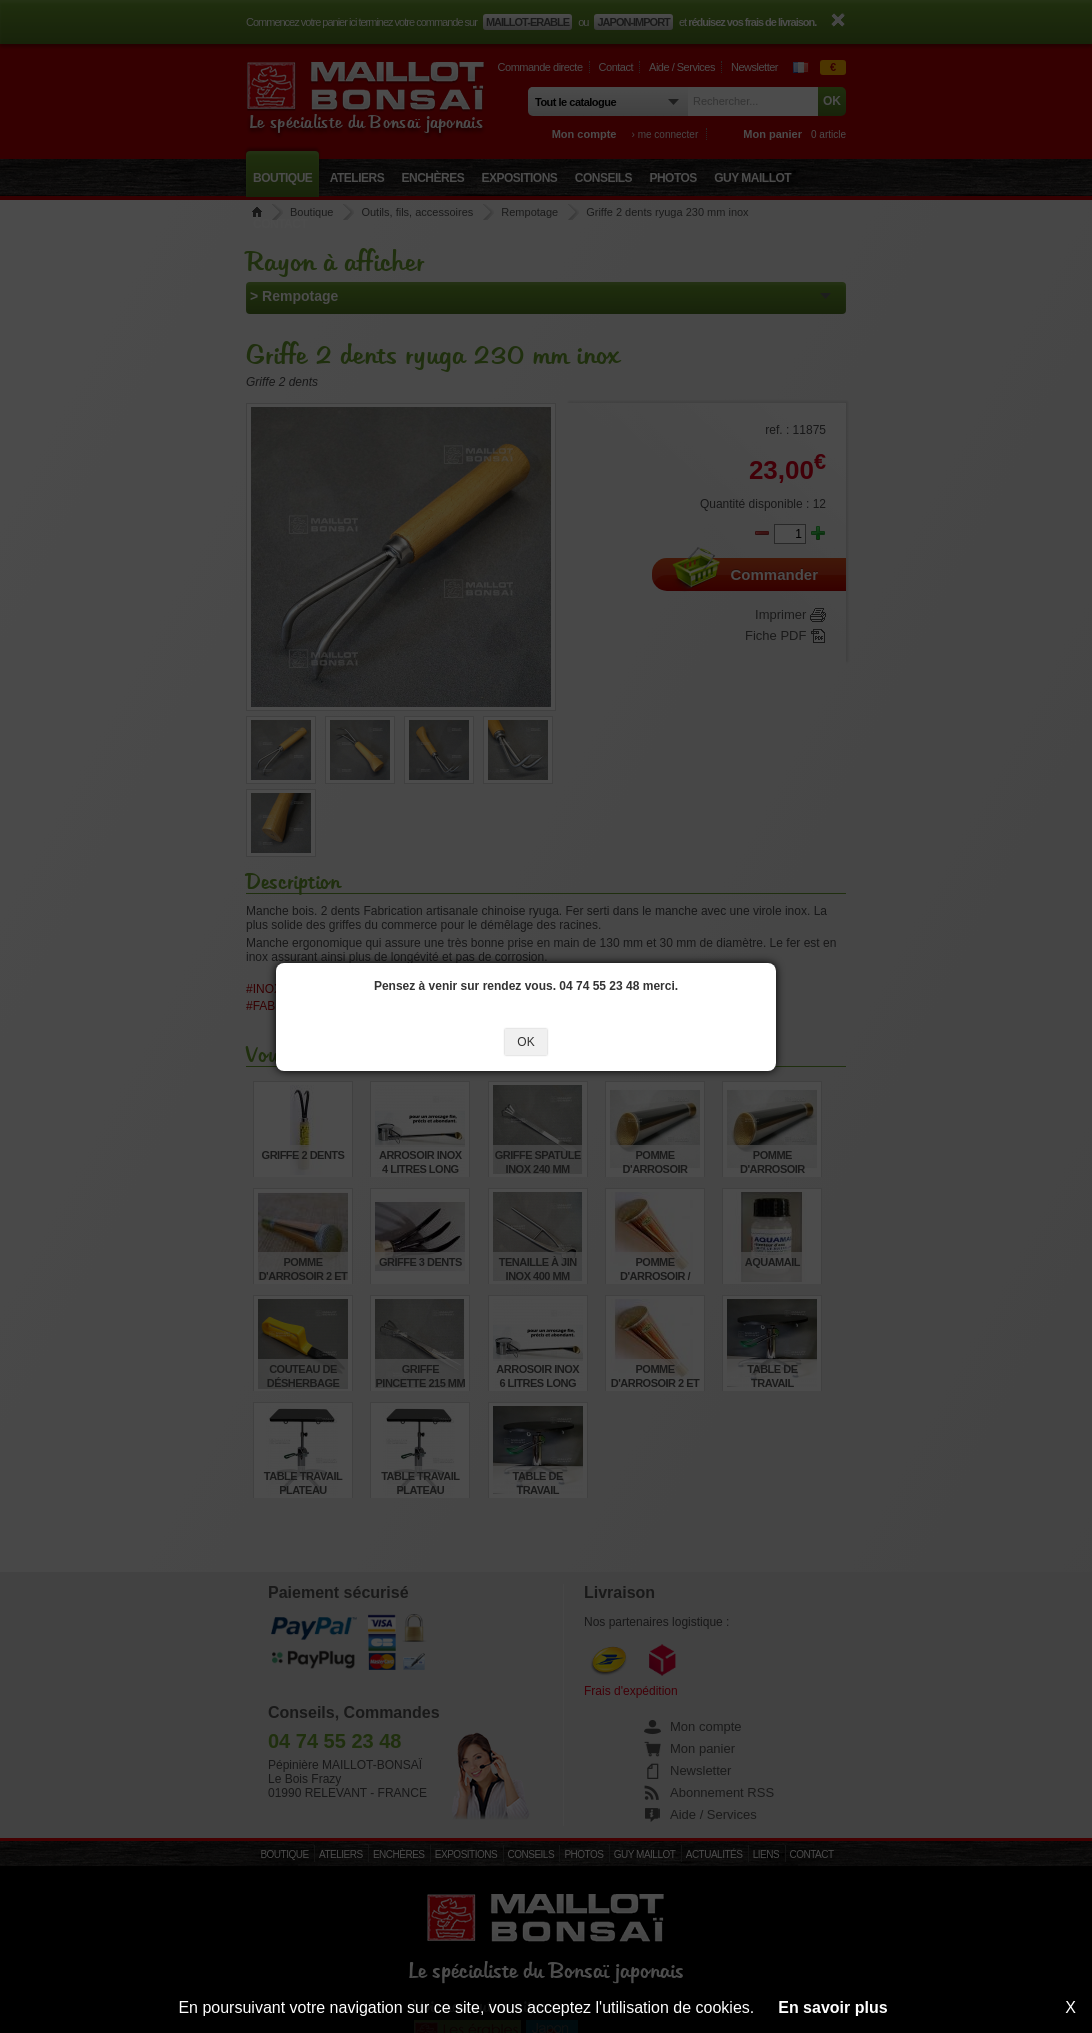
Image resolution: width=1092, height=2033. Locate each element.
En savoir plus (832, 2007)
